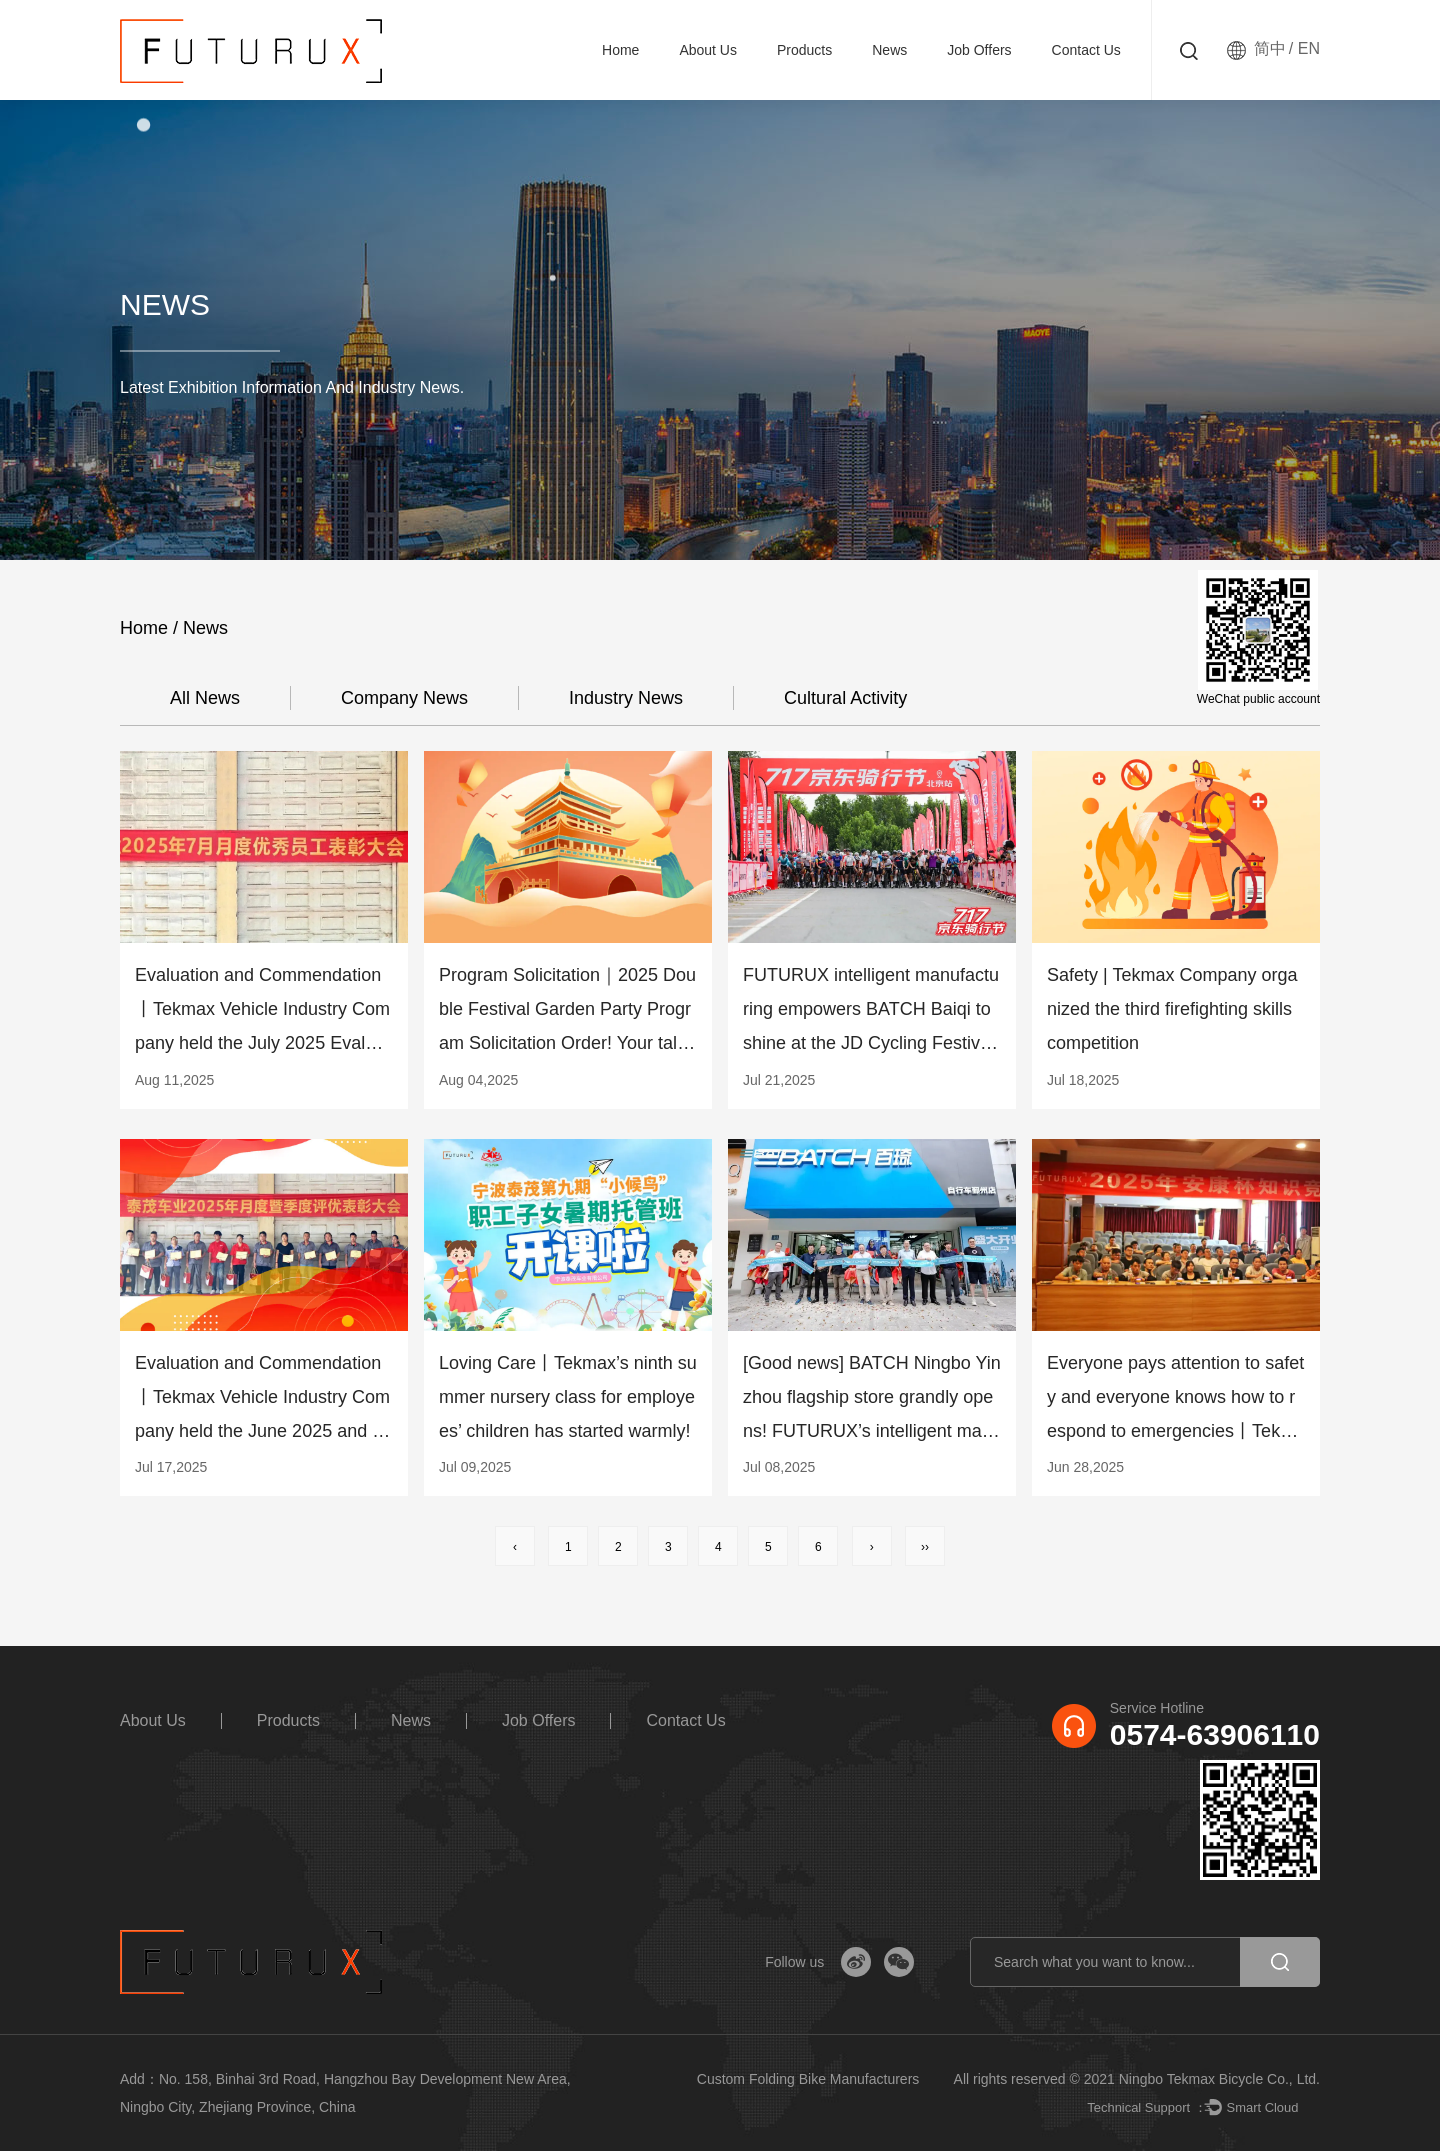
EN (1309, 48)
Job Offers (979, 50)
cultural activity (845, 698)
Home (620, 50)
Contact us (1086, 50)
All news (205, 698)
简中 (1270, 48)
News (889, 50)
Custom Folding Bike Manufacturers (808, 2079)
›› (925, 1547)
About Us (708, 50)
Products (804, 50)
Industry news (626, 698)
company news (404, 698)
